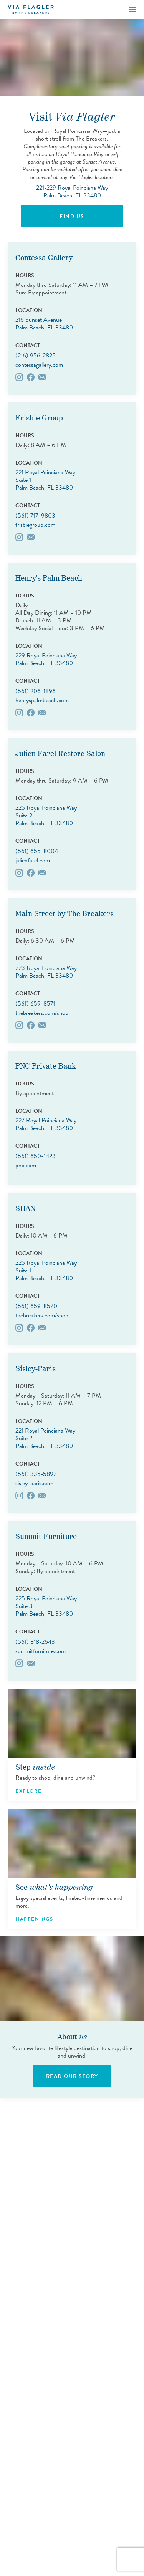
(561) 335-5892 (35, 1474)
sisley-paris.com (34, 1483)
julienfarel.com (32, 860)
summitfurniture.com (40, 1651)
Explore (28, 1791)
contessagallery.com (39, 364)
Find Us (72, 216)
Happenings (34, 1919)
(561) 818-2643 (35, 1641)
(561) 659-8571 (35, 1003)
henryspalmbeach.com (42, 700)
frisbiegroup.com (35, 524)
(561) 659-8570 (36, 1306)
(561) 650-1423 (35, 1156)
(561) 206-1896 (35, 691)
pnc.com (25, 1165)
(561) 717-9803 (35, 515)
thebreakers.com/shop (41, 1012)
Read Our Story (72, 2076)
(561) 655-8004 (36, 851)
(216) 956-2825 (35, 355)
